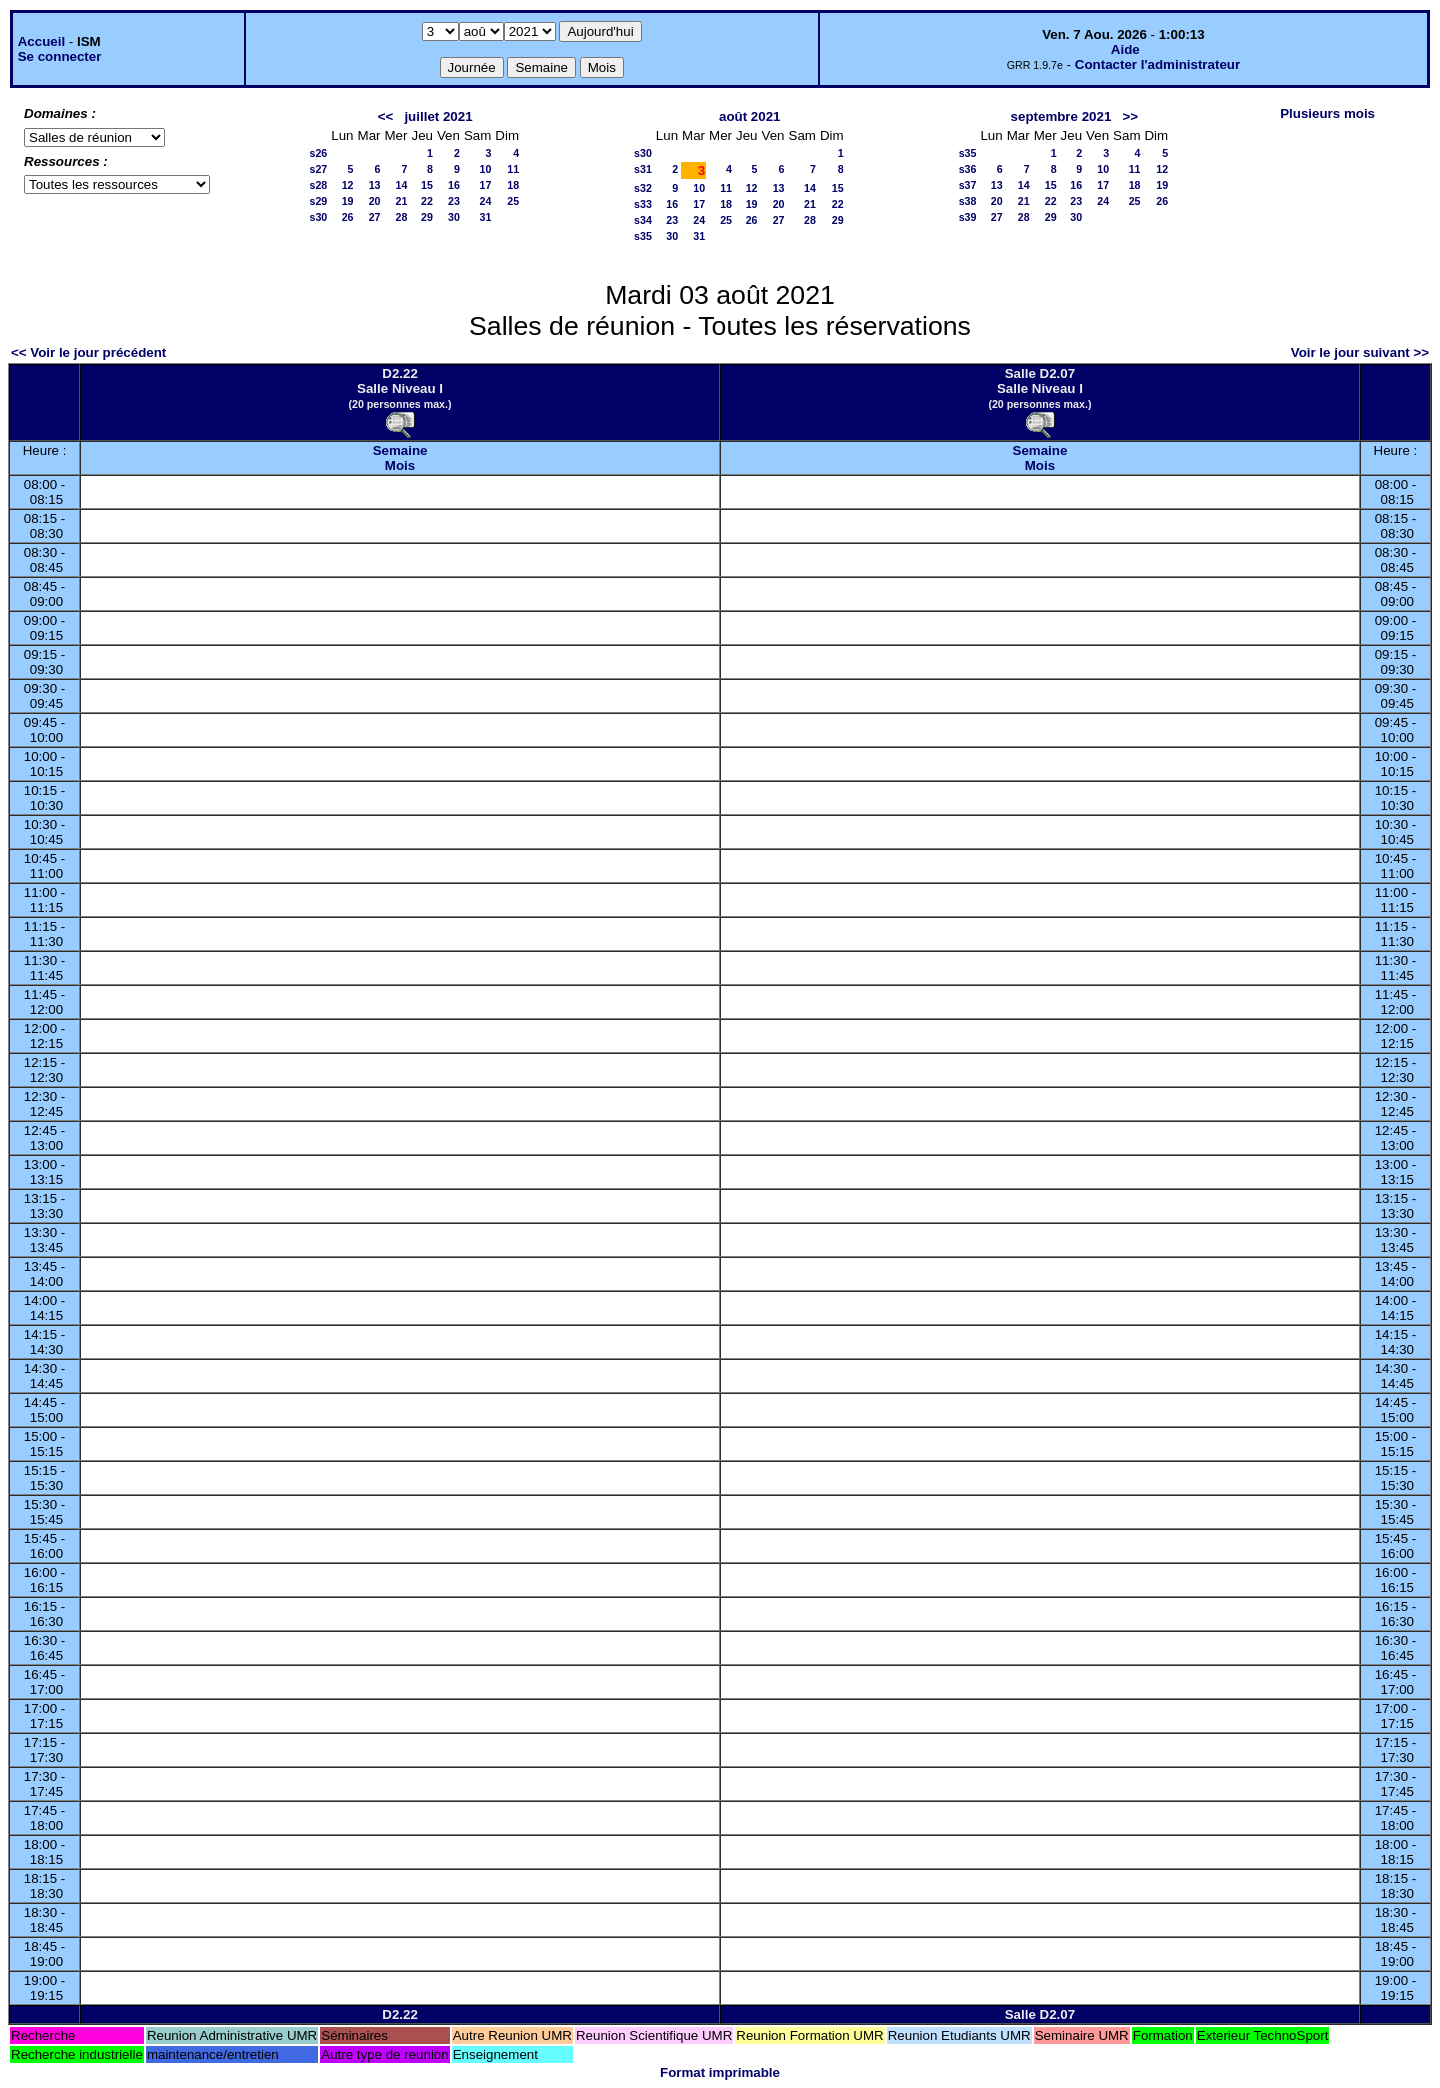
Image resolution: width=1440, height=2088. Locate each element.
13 (375, 185)
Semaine (400, 450)
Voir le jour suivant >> (1360, 352)
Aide (1125, 49)
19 (348, 201)
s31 (643, 169)
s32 (643, 188)
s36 (968, 169)
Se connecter (60, 56)
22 (427, 201)
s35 (643, 236)
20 (375, 201)
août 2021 (750, 116)
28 (402, 217)
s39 (968, 217)
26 (348, 217)
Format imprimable (720, 2072)
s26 (319, 153)
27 (375, 217)
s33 (643, 204)
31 (486, 217)
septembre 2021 (1061, 116)
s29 (319, 201)
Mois (400, 465)
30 (454, 217)
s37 (968, 185)
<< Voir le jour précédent (88, 352)
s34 (643, 220)
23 (454, 201)
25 (513, 201)
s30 (319, 217)
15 (427, 185)
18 (513, 185)
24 (486, 201)
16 (454, 185)
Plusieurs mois (1327, 113)
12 (348, 185)
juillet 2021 (438, 116)
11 (513, 169)
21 (402, 201)
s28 (319, 185)
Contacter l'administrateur (1157, 64)
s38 (968, 201)
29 (427, 217)
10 (486, 169)
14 (402, 185)
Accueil (41, 41)
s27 (319, 169)
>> (1130, 116)
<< (386, 116)
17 (486, 185)
